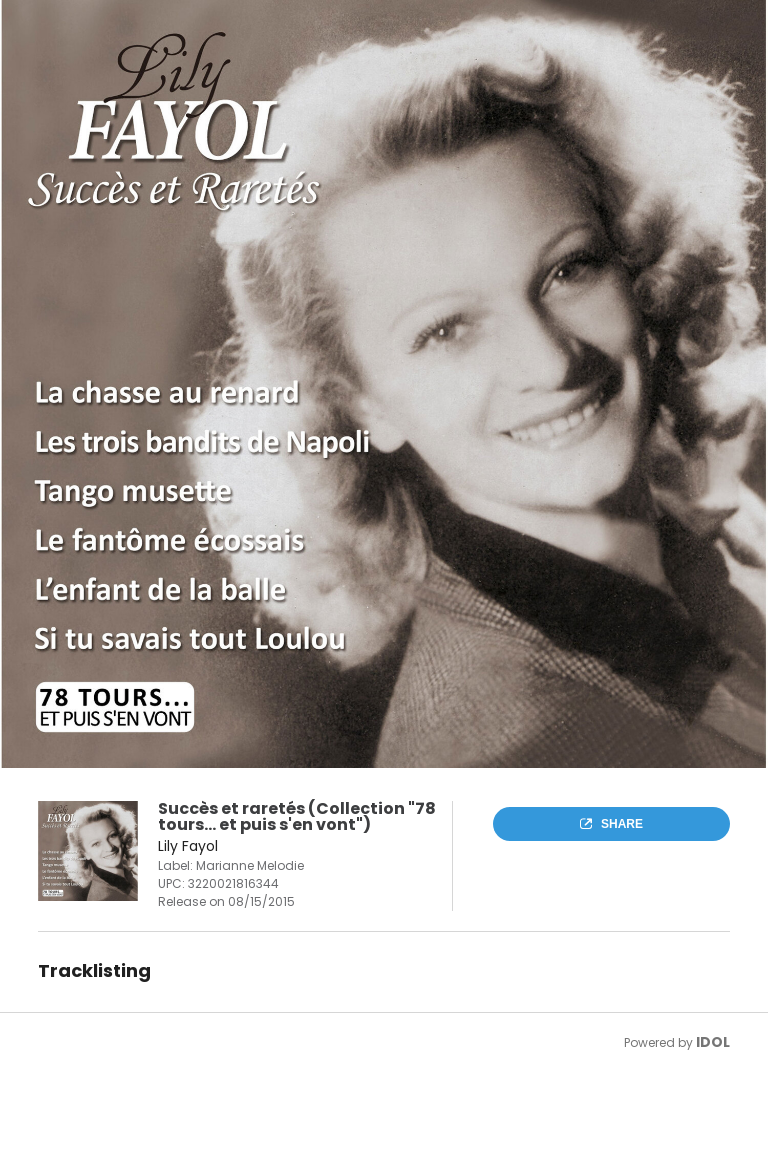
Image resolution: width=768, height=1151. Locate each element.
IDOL (713, 1042)
